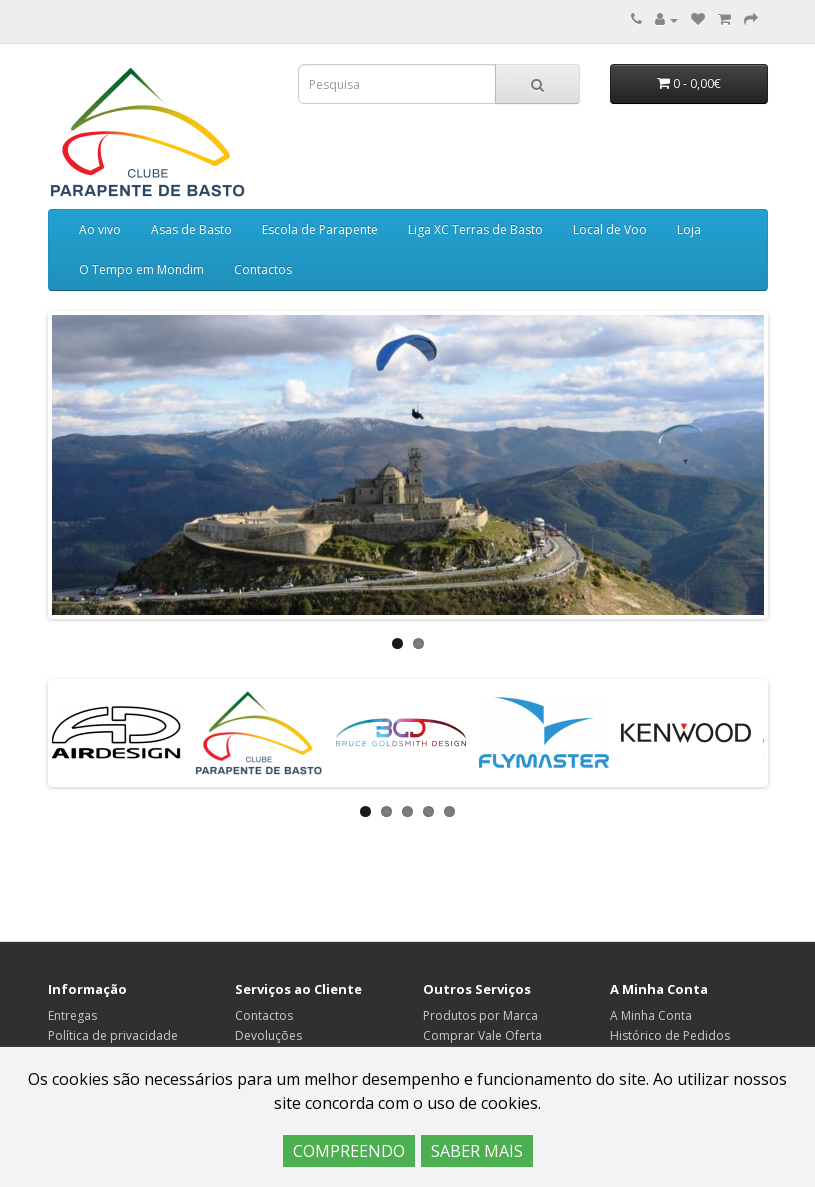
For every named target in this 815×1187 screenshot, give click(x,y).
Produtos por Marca (480, 1015)
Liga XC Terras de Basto (475, 229)
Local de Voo (610, 229)
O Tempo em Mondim (141, 269)
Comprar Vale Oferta (482, 1035)
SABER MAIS (477, 1151)
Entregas (72, 1015)
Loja (689, 229)
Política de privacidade (113, 1035)
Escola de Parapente (320, 229)
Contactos (263, 269)
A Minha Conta (651, 1015)
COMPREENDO (349, 1151)
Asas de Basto (191, 229)
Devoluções (268, 1035)
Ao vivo (100, 229)
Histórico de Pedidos (670, 1035)
